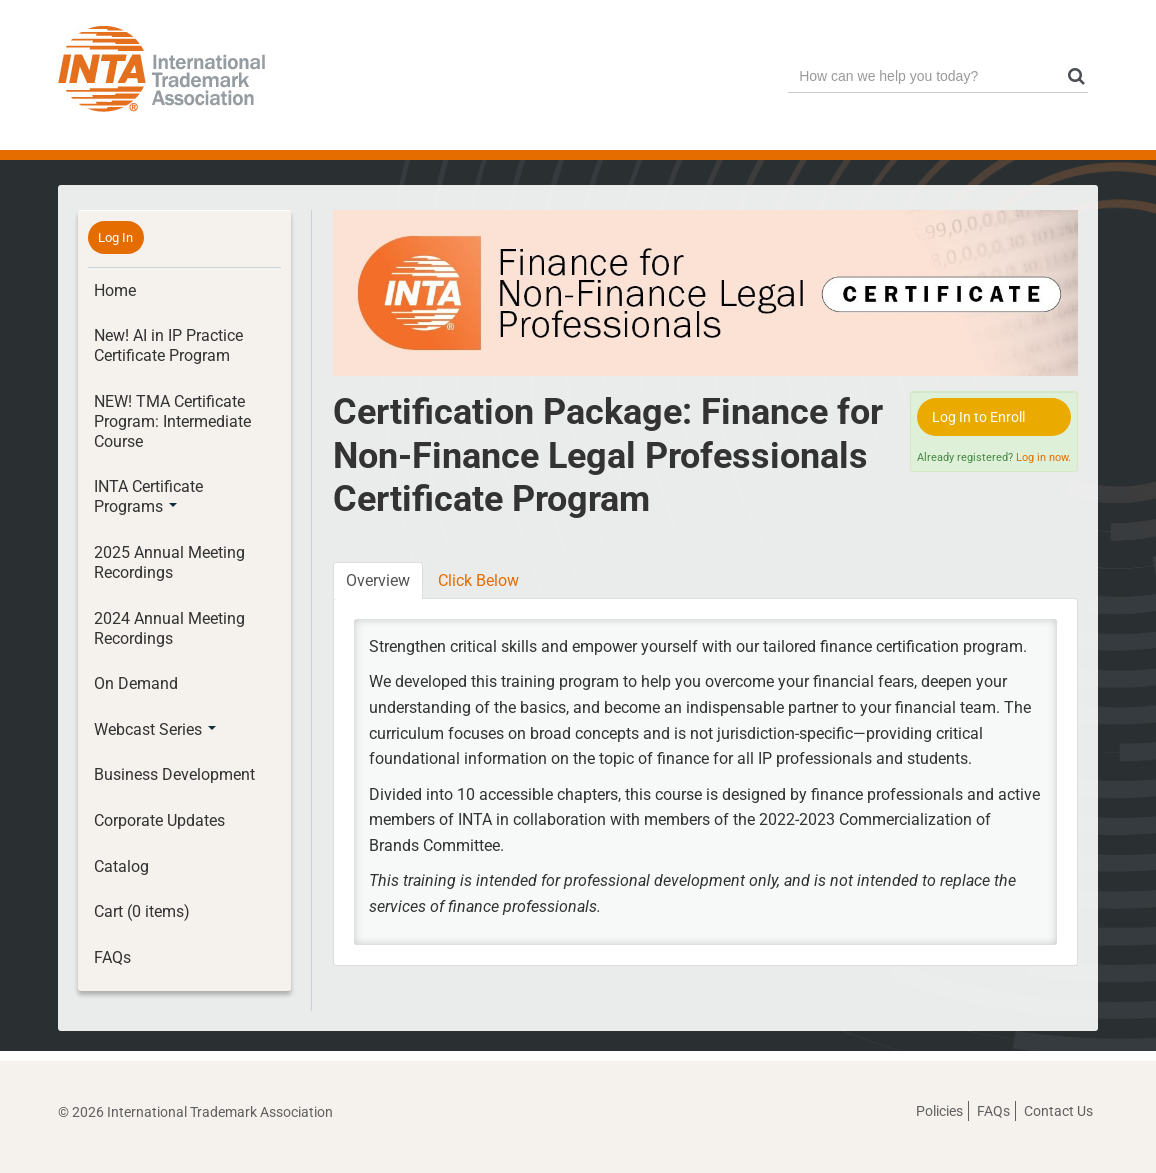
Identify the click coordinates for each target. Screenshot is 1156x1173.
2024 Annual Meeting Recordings (169, 628)
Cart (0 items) (142, 911)
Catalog (121, 866)
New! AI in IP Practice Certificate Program (168, 345)
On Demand (136, 683)
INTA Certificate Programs (148, 496)
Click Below (478, 580)
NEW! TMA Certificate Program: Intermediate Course (172, 421)
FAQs (112, 957)
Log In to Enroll (978, 417)
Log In (115, 237)
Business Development (174, 774)
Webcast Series (155, 729)
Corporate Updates (159, 820)
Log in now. (1043, 457)
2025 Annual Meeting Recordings (169, 562)
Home (115, 290)
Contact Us (1058, 1111)
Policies (939, 1111)
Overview (378, 580)
